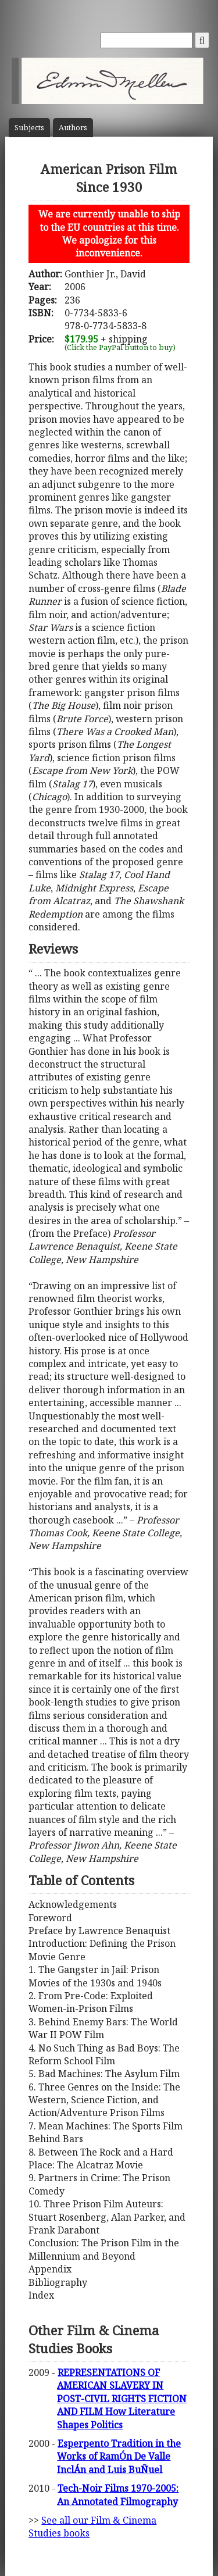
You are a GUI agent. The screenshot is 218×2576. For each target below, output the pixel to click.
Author (73, 127)
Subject (29, 127)
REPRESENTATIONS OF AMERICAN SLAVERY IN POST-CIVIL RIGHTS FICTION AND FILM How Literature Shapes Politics (122, 2398)
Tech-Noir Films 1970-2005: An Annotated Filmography (117, 2494)
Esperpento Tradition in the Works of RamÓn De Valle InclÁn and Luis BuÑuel (119, 2456)
